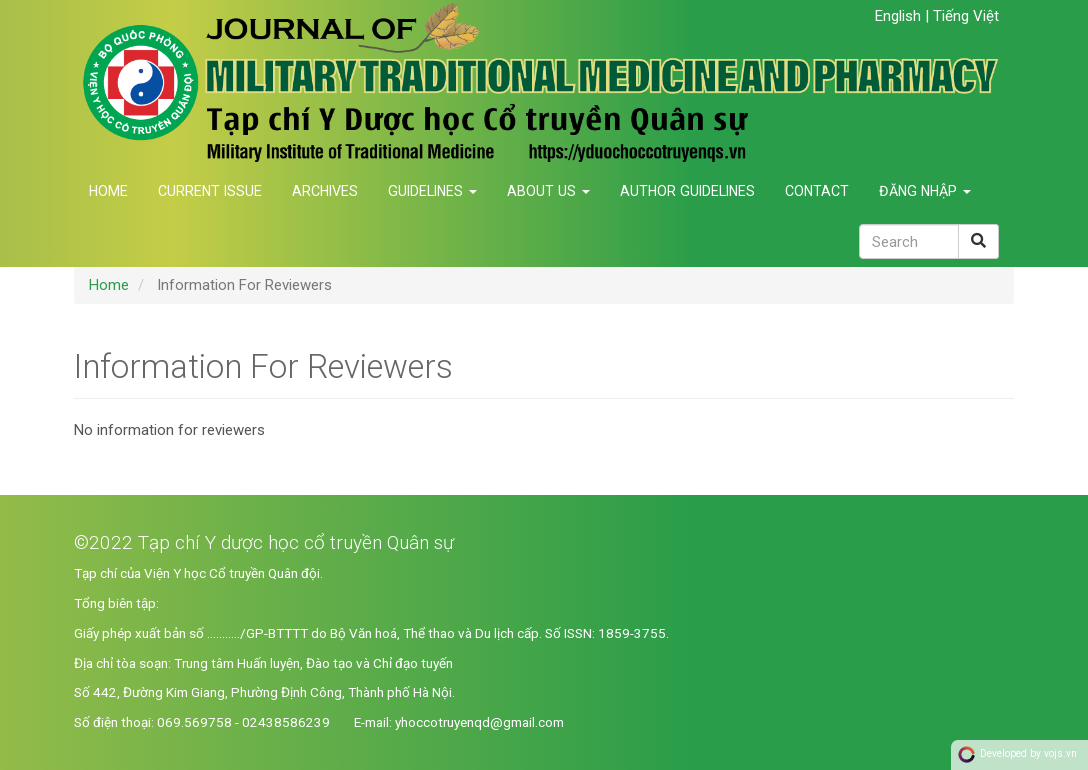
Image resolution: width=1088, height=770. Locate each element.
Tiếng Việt (966, 16)
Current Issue (210, 191)
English (900, 16)
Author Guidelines (687, 191)
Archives (325, 191)
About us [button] (548, 191)
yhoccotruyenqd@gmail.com (479, 722)
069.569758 (194, 722)
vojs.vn (1060, 753)
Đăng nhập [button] (925, 191)
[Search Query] (909, 241)
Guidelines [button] (432, 191)
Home (108, 191)
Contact (817, 191)
